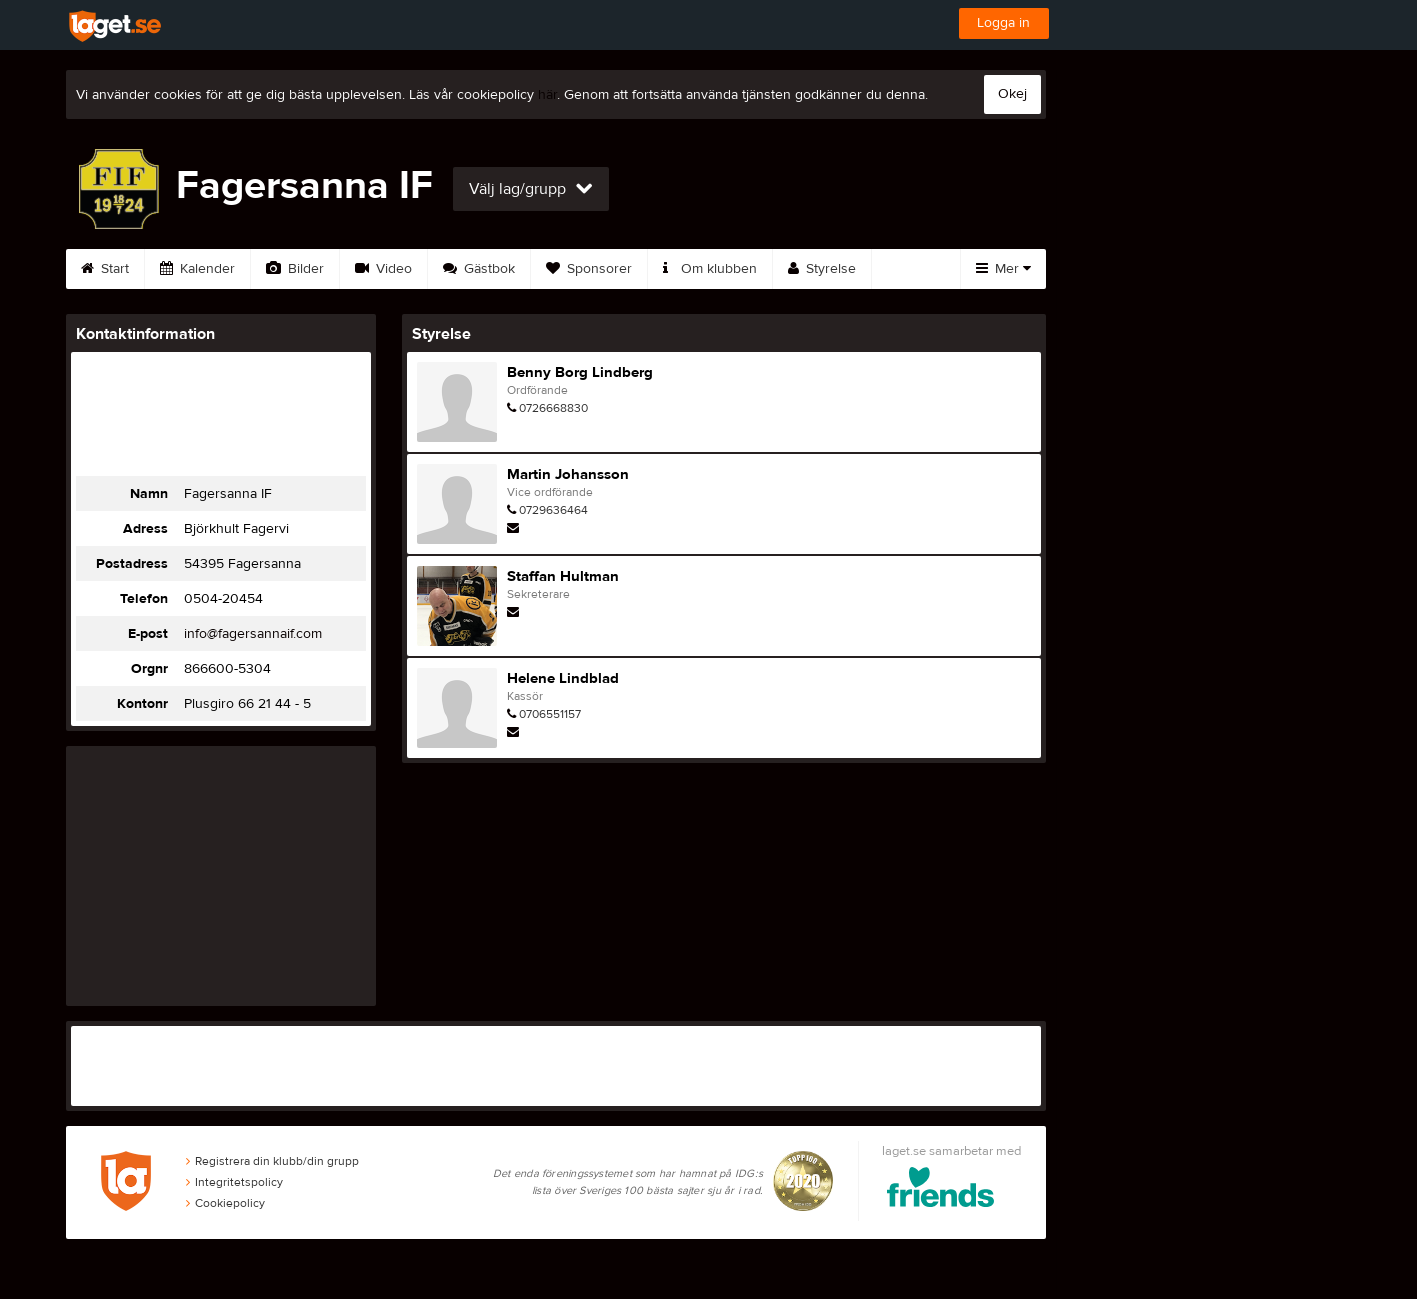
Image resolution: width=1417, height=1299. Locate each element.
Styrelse (822, 269)
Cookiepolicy (225, 1203)
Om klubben (710, 269)
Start (105, 269)
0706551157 (550, 714)
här (547, 95)
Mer (1003, 269)
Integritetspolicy (234, 1182)
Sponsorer (589, 269)
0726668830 (553, 408)
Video (383, 269)
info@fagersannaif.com (253, 634)
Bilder (295, 269)
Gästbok (479, 269)
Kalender (197, 269)
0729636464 (553, 510)
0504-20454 (223, 599)
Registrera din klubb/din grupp (272, 1161)
